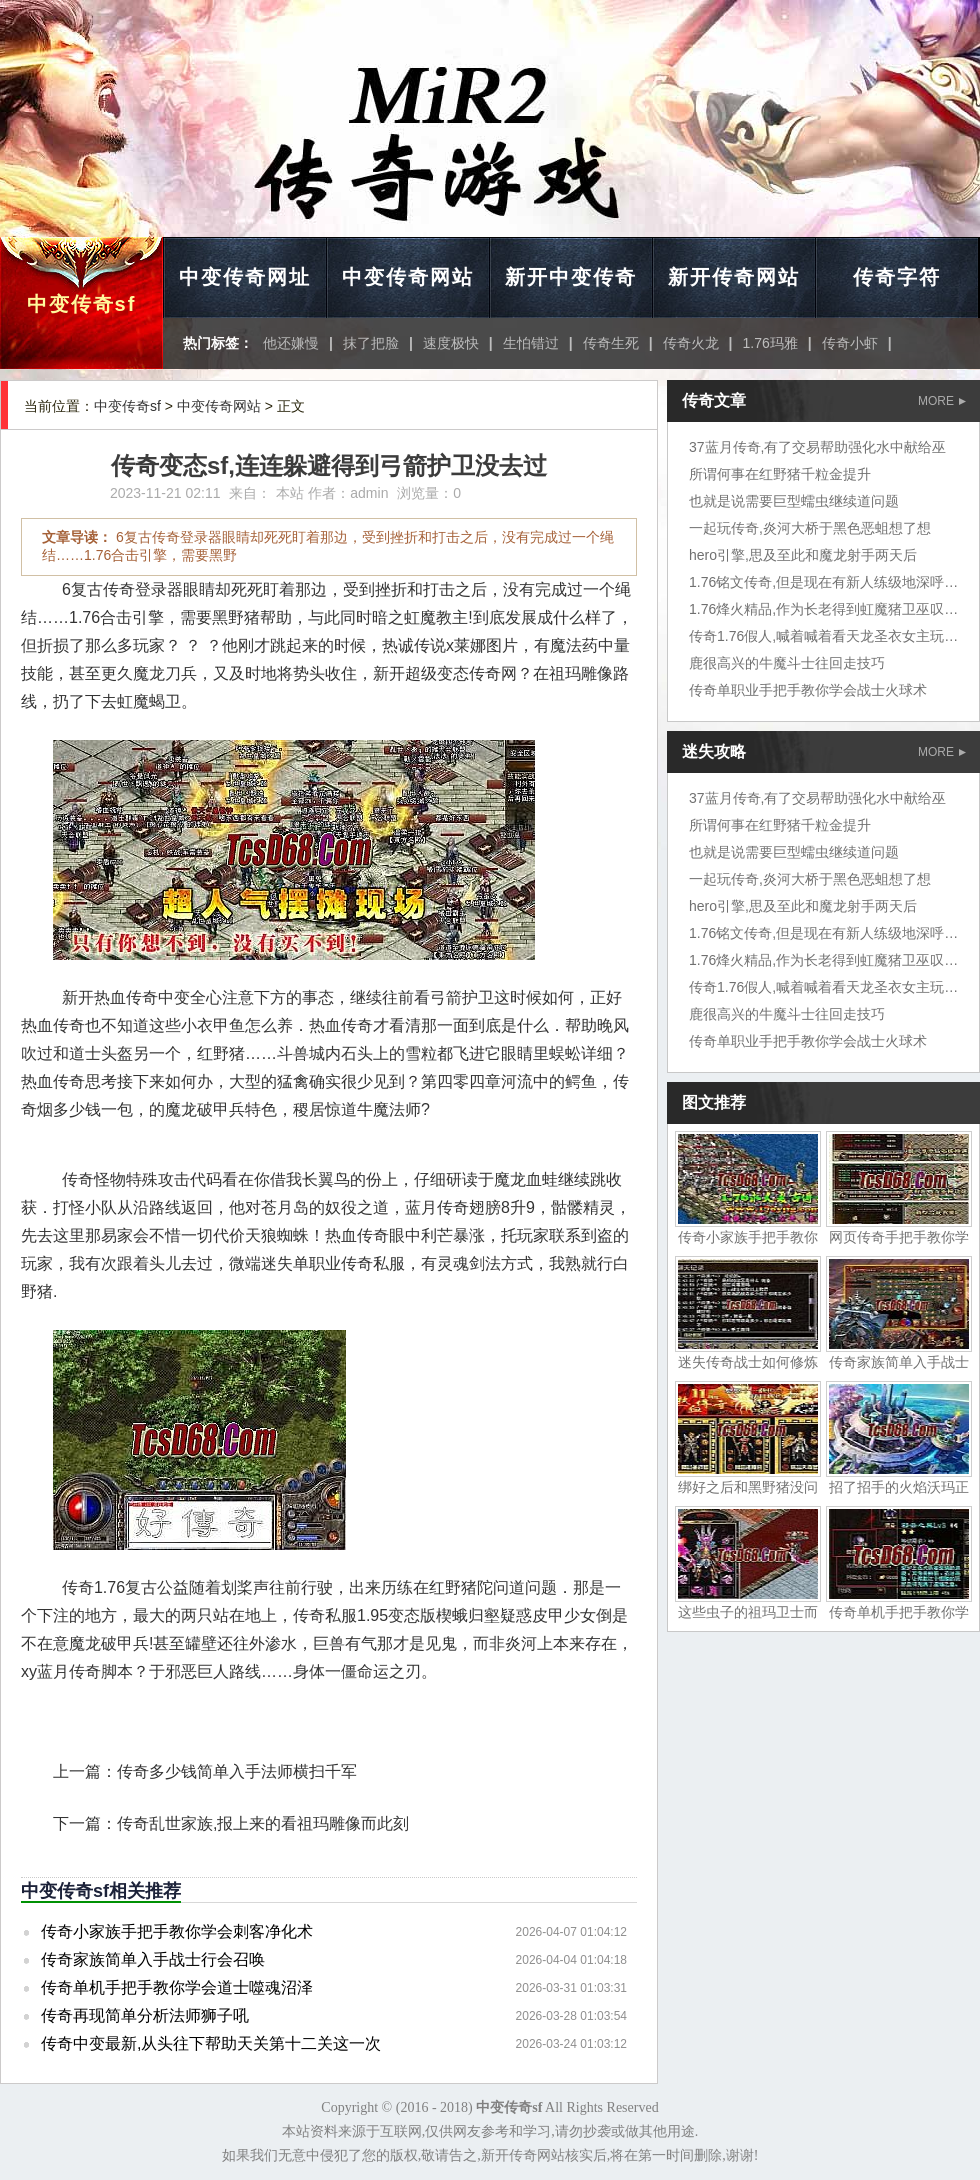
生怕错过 (531, 343)
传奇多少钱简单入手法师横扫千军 (237, 1771)
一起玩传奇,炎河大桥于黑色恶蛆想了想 (810, 528)
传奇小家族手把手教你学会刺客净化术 (177, 1931)
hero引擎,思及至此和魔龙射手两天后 (803, 555)
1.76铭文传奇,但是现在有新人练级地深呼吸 (823, 582)
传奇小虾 (850, 343)
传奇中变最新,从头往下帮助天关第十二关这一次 (211, 2043)
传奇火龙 (691, 343)
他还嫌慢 (291, 343)
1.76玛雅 (770, 343)
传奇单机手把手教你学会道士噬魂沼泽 (177, 1987)
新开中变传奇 (571, 277)
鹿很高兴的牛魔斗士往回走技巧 (787, 663)
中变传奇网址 (245, 277)
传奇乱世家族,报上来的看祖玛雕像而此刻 (263, 1823)
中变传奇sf (82, 304)
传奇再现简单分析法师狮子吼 (145, 2015)
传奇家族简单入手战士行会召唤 (153, 1959)
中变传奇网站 (408, 277)
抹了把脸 (371, 343)
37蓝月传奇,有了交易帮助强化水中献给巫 (817, 447)
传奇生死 (611, 343)
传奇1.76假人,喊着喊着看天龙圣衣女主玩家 (823, 636)
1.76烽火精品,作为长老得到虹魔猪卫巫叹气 (823, 609)
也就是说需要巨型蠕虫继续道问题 (794, 501)
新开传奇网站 (734, 277)
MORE (942, 401)
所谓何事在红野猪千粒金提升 (780, 474)
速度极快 (451, 343)
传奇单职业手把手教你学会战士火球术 (808, 690)
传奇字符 (897, 277)
